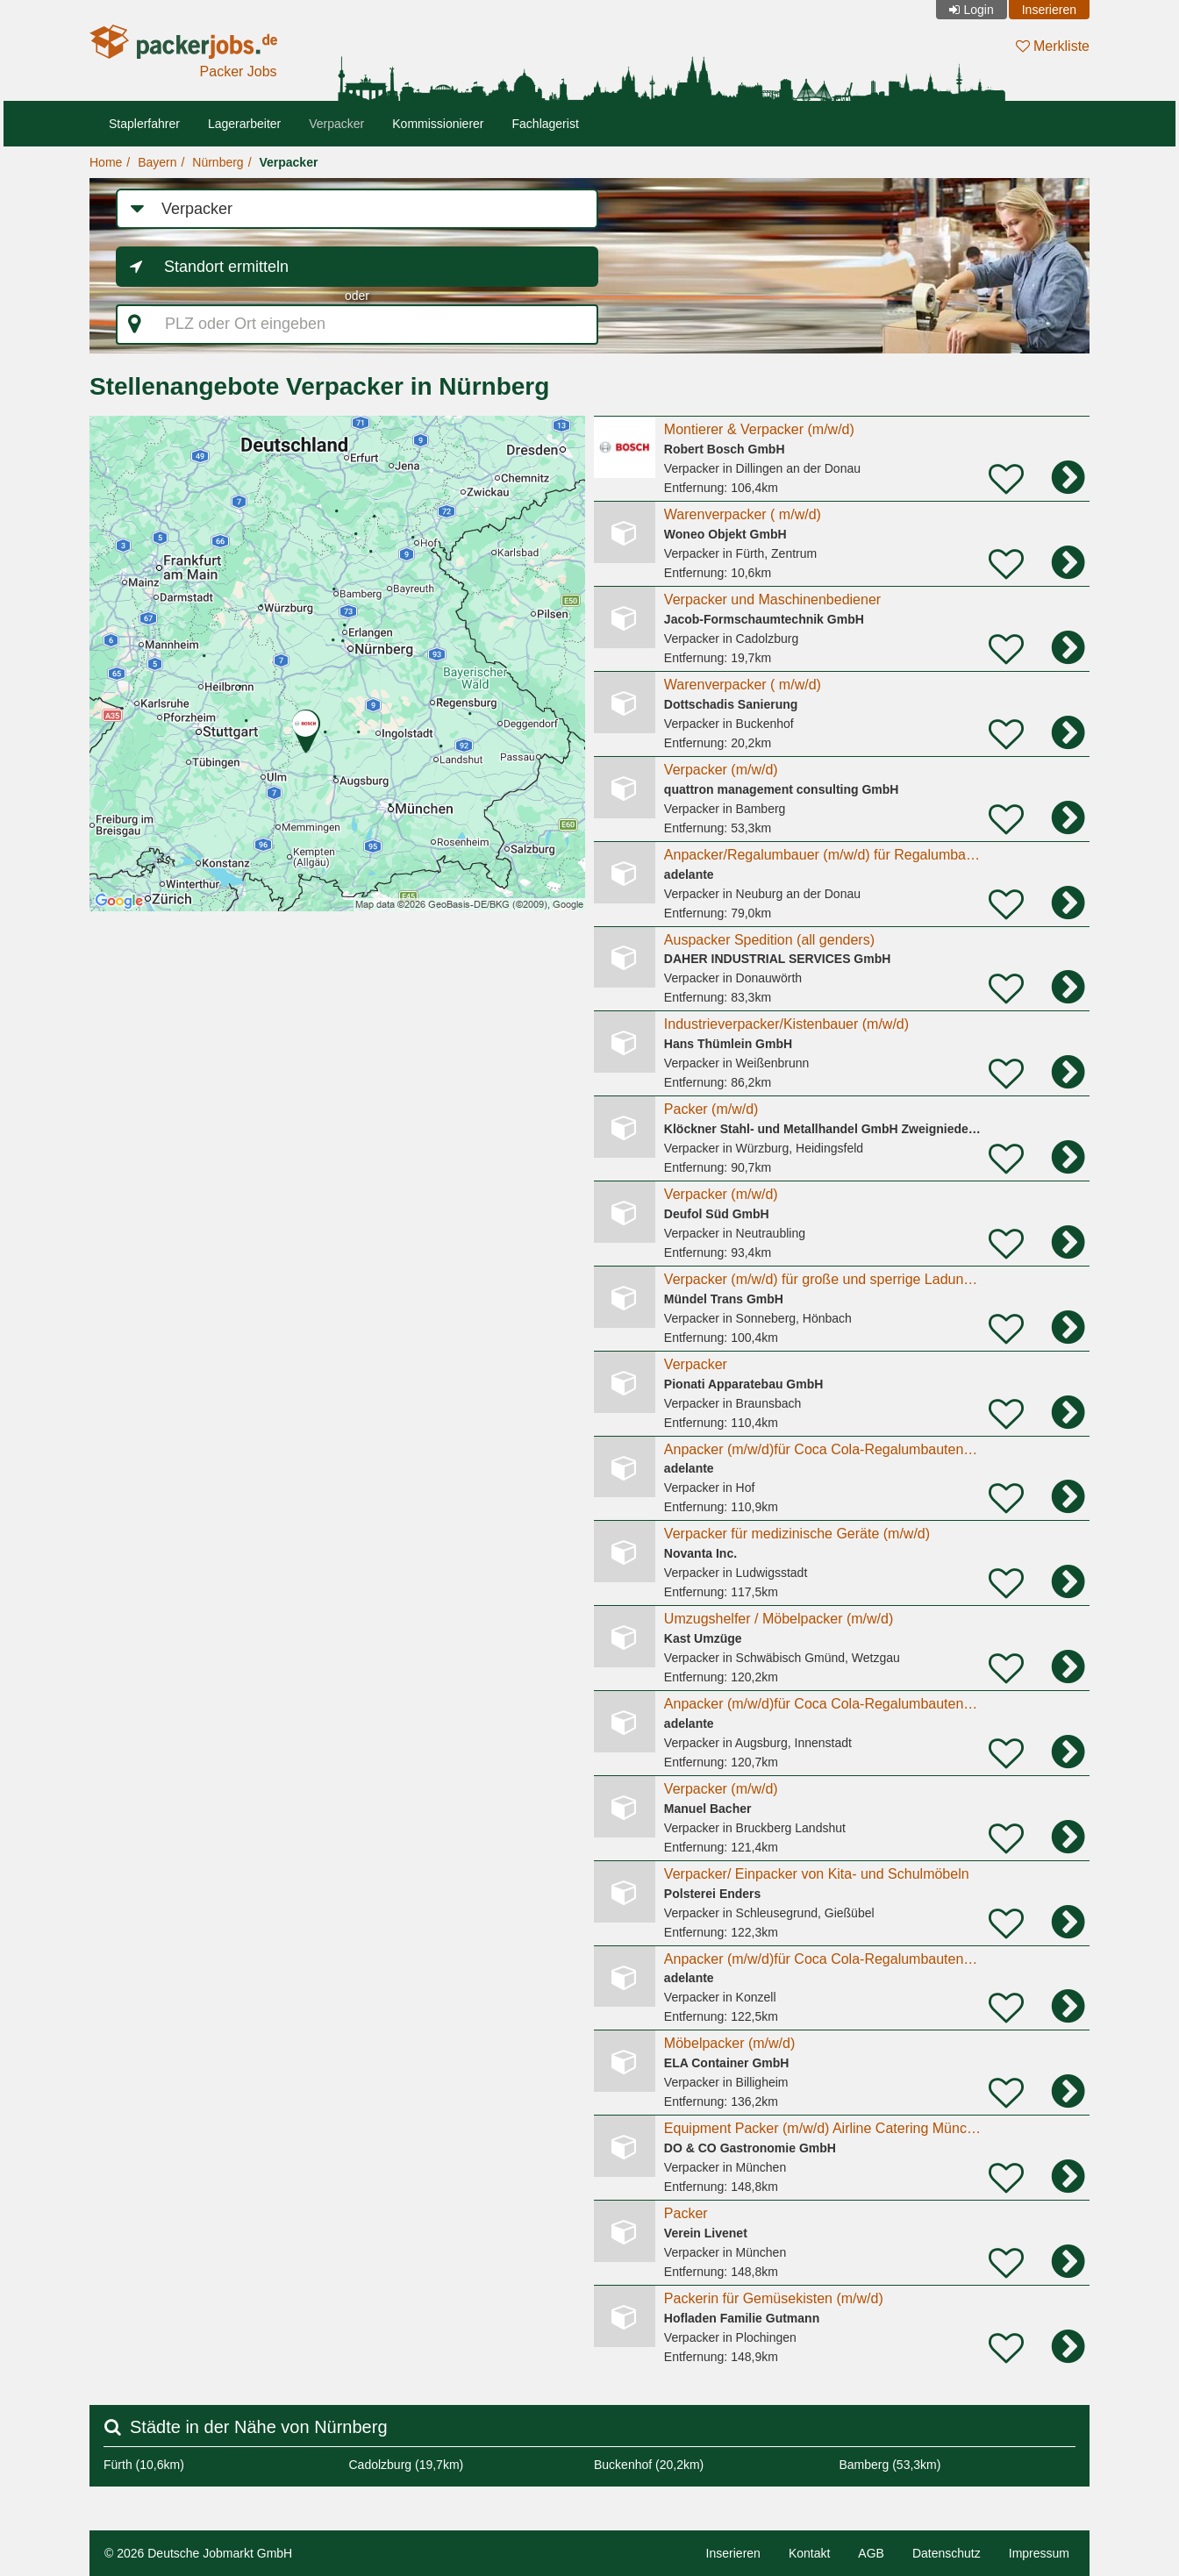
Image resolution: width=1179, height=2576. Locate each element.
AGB (871, 2553)
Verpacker (336, 124)
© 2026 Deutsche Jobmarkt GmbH (198, 2553)
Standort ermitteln (226, 266)
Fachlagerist (545, 124)
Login (978, 10)
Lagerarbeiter (244, 124)
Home (105, 162)
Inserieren (1049, 10)
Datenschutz (946, 2553)
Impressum (1039, 2553)
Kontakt (809, 2553)
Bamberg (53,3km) (890, 2465)
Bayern (157, 162)
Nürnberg (217, 162)
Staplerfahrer (144, 124)
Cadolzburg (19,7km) (406, 2465)
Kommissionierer (437, 124)
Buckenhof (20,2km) (649, 2465)
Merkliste (1053, 46)
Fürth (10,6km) (144, 2465)
